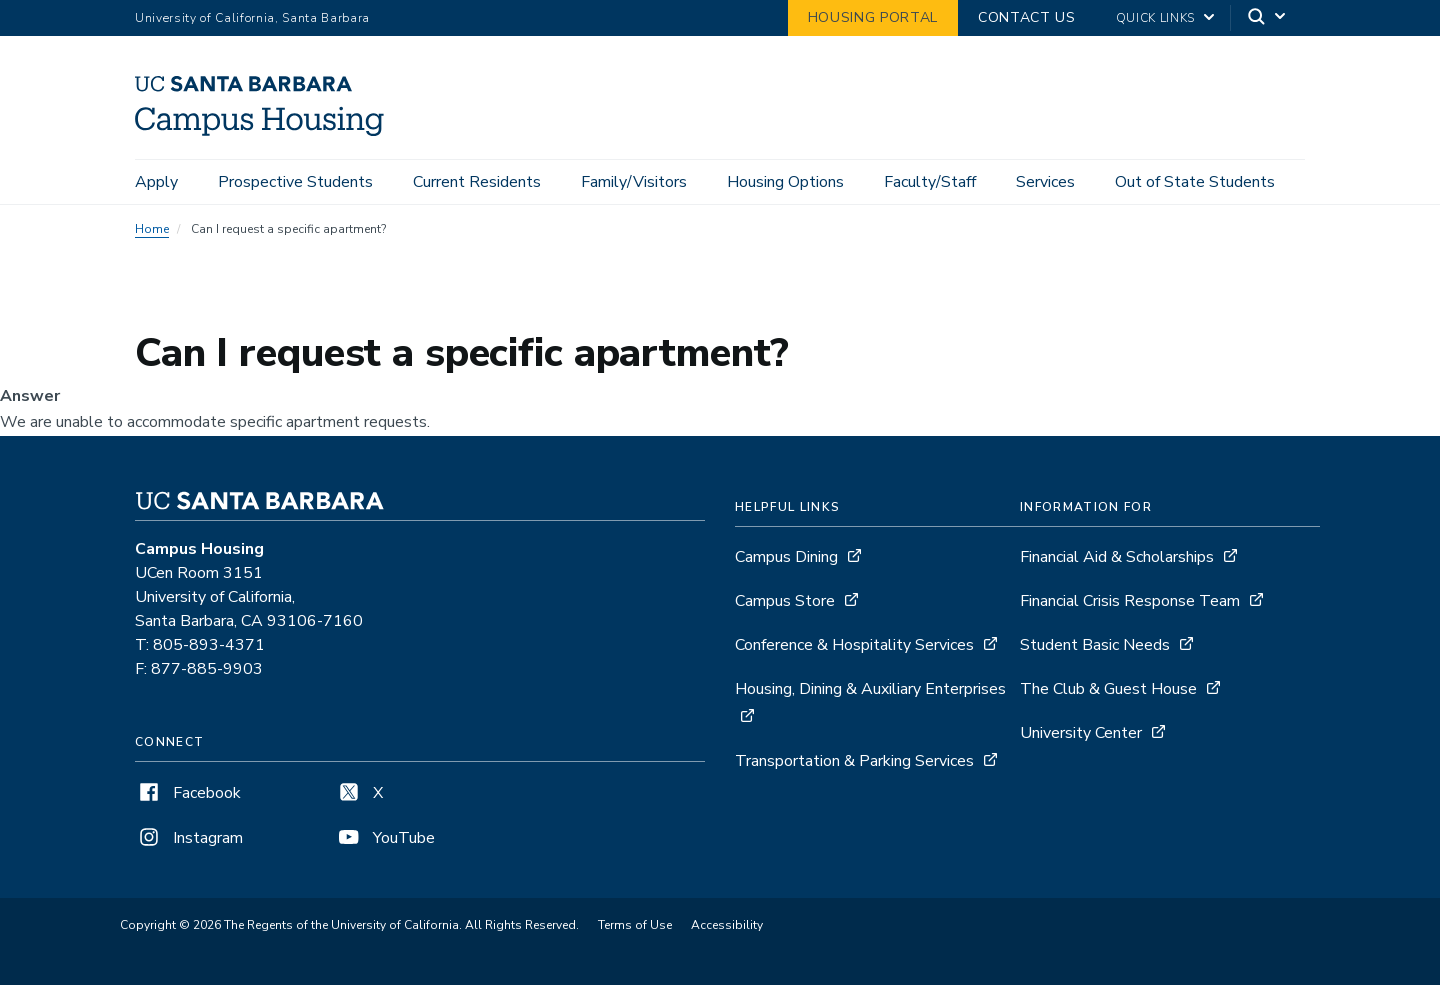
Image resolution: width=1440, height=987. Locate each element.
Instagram (189, 841)
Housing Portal (873, 17)
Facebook (188, 796)
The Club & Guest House (1108, 692)
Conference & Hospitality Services (854, 648)
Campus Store (785, 604)
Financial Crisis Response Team (1130, 604)
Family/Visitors (634, 182)
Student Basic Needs (1095, 648)
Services (1045, 182)
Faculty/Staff (930, 182)
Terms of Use (635, 928)
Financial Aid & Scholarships (1117, 560)
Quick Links (1155, 18)
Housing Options (785, 182)
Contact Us (1027, 17)
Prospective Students (295, 182)
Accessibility (727, 928)
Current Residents (477, 182)
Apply (156, 182)
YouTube (385, 841)
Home (152, 232)
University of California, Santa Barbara (252, 18)
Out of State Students (1195, 182)
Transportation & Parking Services (854, 764)
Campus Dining (786, 560)
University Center (1081, 736)
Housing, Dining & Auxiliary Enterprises (870, 692)
